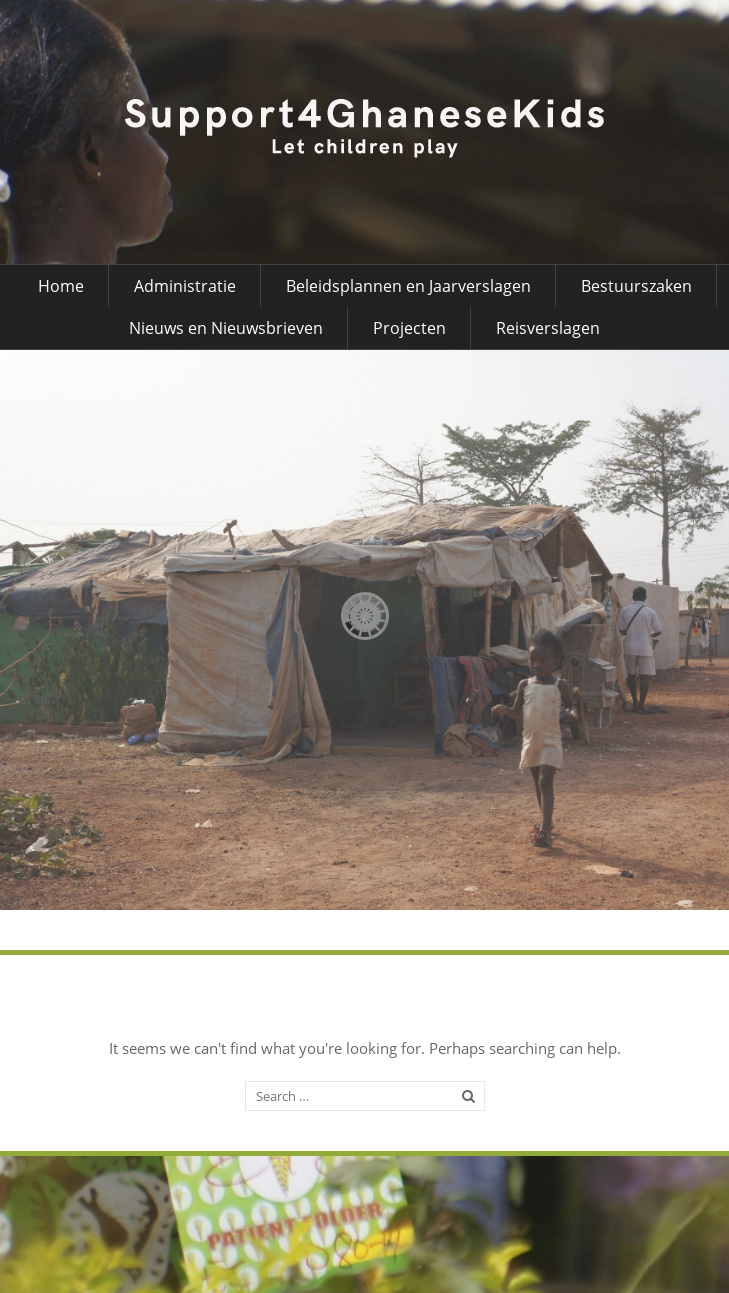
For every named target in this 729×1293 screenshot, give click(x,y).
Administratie (185, 286)
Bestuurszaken (636, 286)
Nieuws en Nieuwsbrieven (226, 328)
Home (61, 286)
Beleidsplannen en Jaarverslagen (408, 286)
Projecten (409, 328)
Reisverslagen (548, 328)
